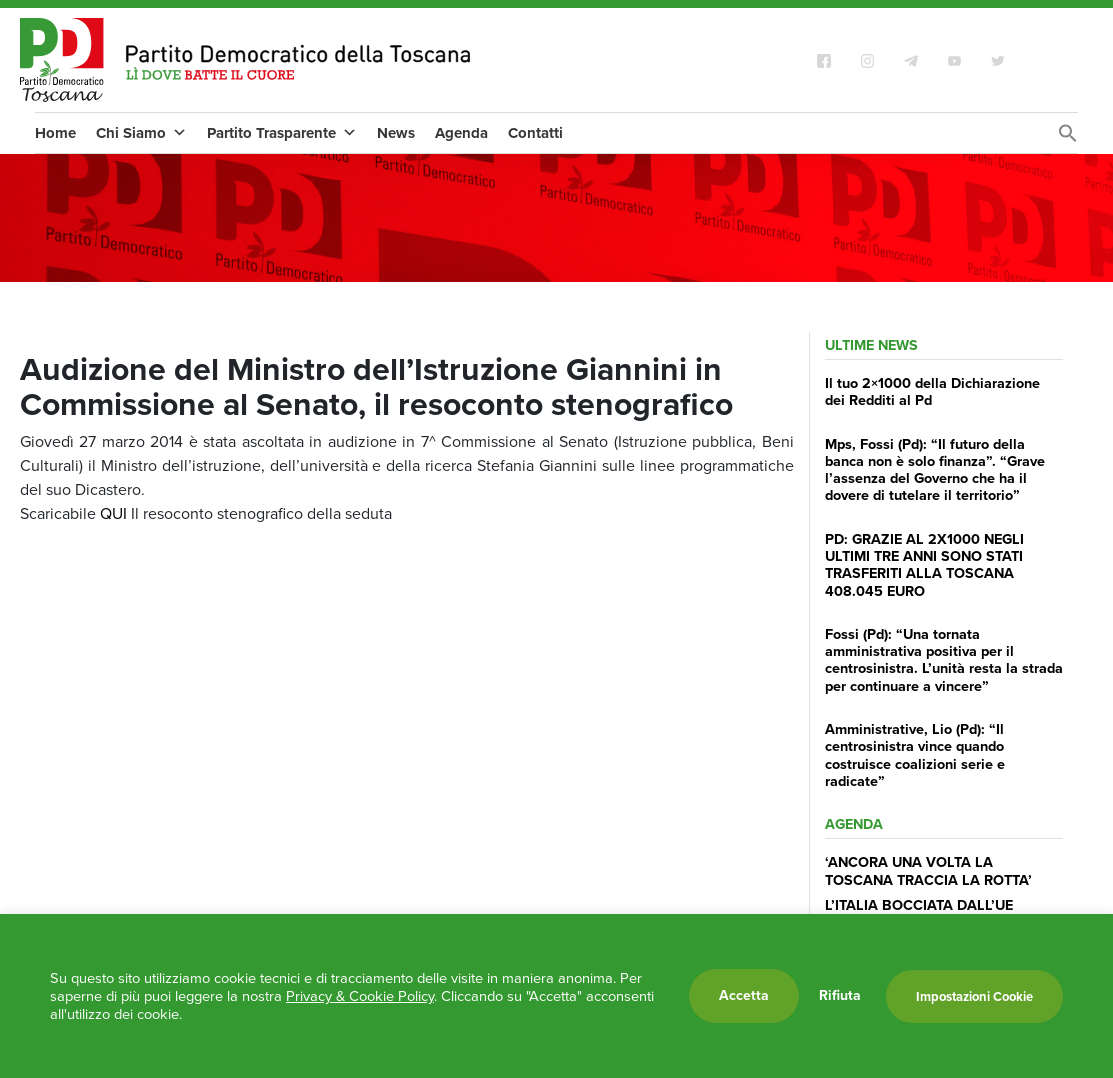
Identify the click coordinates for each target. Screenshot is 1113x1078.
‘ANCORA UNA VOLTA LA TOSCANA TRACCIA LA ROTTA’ (928, 870)
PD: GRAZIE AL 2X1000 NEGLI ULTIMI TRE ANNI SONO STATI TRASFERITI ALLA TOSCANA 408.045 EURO (924, 565)
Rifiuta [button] (840, 996)
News (396, 133)
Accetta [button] (744, 995)
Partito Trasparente (282, 133)
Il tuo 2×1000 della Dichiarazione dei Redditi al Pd (932, 391)
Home (55, 133)
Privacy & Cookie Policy (360, 996)
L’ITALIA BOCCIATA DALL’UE (919, 905)
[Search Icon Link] (1068, 138)
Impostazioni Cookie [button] (974, 996)
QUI (113, 513)
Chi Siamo (141, 133)
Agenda (461, 133)
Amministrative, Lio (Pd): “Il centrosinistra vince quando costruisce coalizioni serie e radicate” (915, 755)
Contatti (535, 133)
